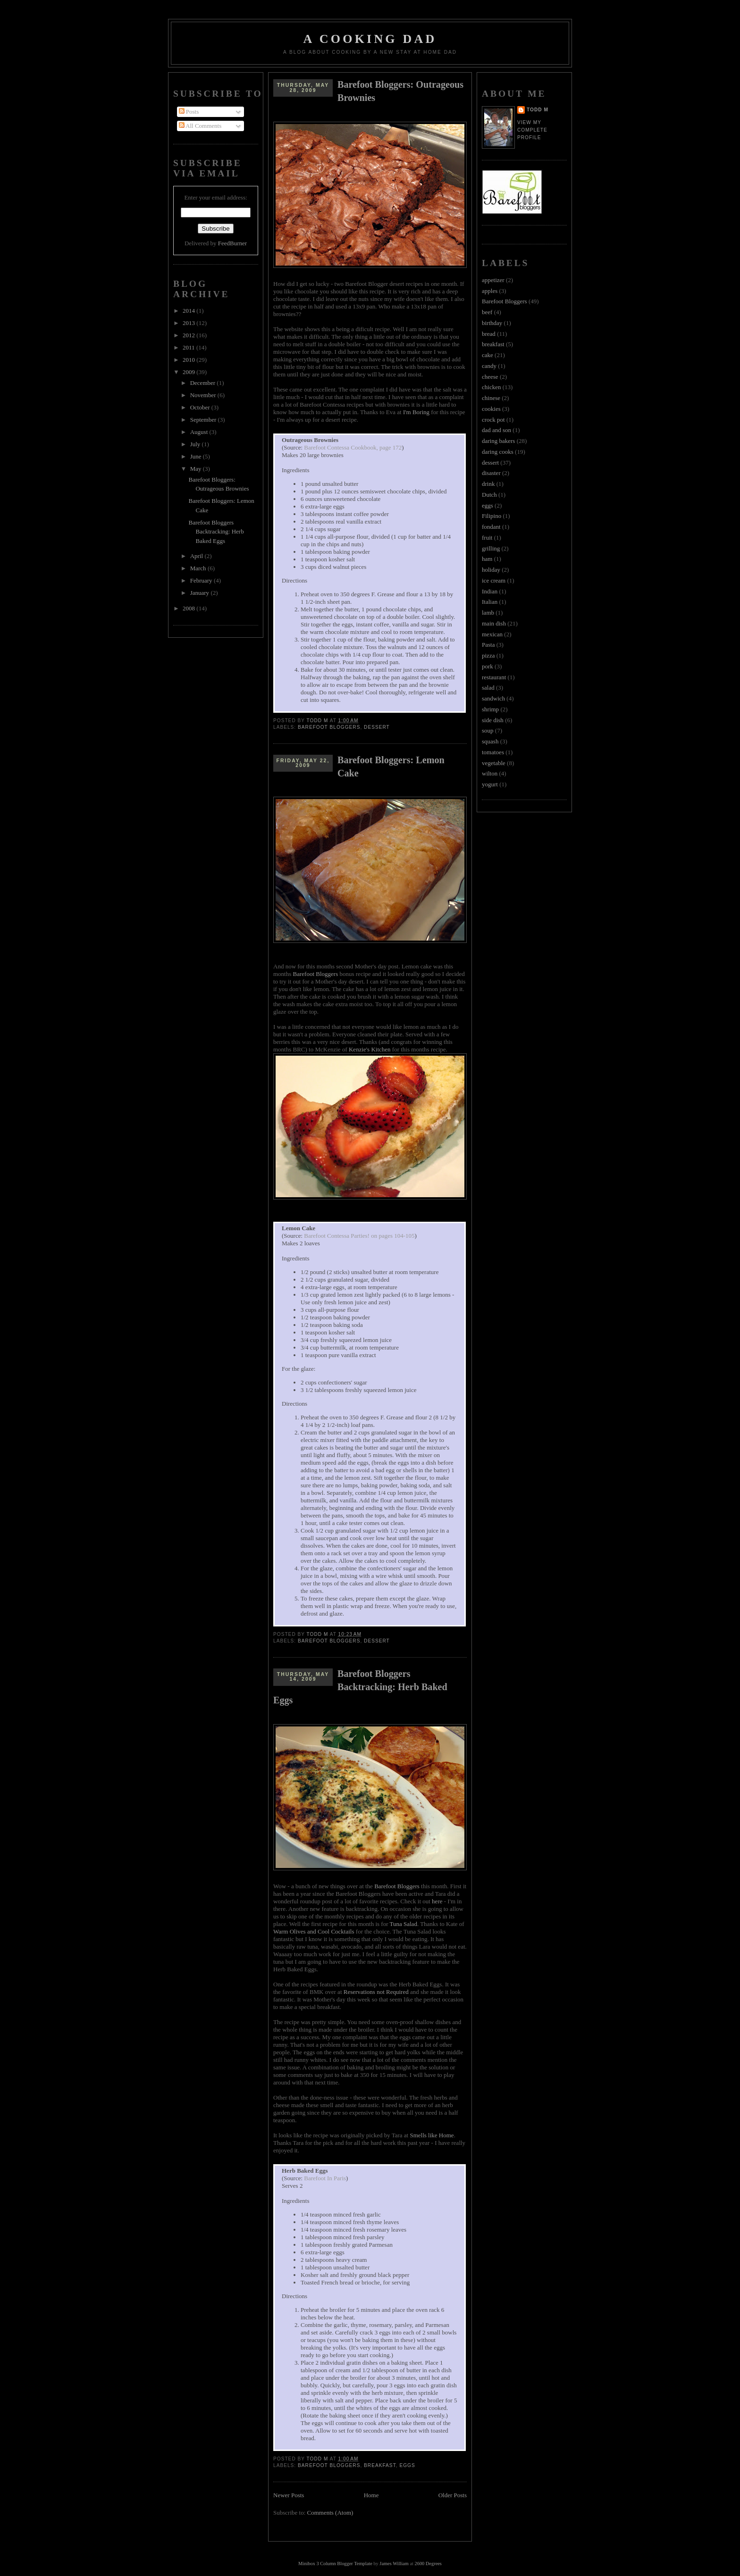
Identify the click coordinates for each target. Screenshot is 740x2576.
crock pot (493, 419)
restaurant (494, 677)
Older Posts (452, 2495)
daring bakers (498, 440)
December (203, 382)
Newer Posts (288, 2495)
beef (487, 312)
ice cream (493, 580)
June (196, 456)
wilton (489, 773)
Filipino (491, 515)
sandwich (493, 698)
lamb (488, 612)
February (202, 580)
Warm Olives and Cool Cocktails (313, 1931)
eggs (407, 2465)
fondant (491, 526)
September (204, 419)
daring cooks (497, 451)
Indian (489, 591)
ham (487, 558)
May (196, 468)
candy (489, 365)
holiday (491, 569)
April (197, 555)
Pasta (488, 644)
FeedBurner (232, 243)
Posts (189, 111)
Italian (489, 601)
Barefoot (397, 1886)
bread (489, 333)
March (199, 568)
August (200, 431)
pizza (488, 655)
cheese (490, 376)
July (196, 444)
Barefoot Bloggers (329, 727)
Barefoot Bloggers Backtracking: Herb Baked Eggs (216, 531)
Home (371, 2495)
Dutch (489, 494)
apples (489, 290)
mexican (492, 634)
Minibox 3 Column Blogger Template (335, 2563)
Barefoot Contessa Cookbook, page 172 (353, 447)
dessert (377, 727)
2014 (189, 310)
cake (487, 354)
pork (487, 666)
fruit (487, 537)
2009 (189, 371)
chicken (491, 387)
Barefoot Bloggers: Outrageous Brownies (400, 91)
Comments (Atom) (330, 2512)
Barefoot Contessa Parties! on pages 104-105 (359, 1235)
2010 (189, 359)
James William (393, 2563)
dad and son (496, 430)
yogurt (490, 784)
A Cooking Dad (370, 39)
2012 (189, 335)
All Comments (200, 125)
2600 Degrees (427, 2563)
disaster (491, 472)
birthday (492, 322)
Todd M (537, 109)
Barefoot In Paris (325, 2178)
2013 (189, 322)
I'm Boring (415, 412)
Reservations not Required (376, 1991)
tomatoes (493, 752)
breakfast (380, 2465)
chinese (491, 397)
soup (488, 730)
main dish (494, 623)
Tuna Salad (403, 1923)
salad (488, 687)
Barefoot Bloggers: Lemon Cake (391, 766)
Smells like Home (432, 2135)
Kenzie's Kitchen (370, 1049)
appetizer (493, 279)
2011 (189, 347)
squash (490, 741)
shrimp (490, 709)
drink (488, 483)
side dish (493, 720)
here (437, 1901)
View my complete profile (532, 130)
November (204, 395)
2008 (189, 608)
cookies (491, 408)
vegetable (493, 763)
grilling (491, 548)
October (200, 407)
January (200, 592)
